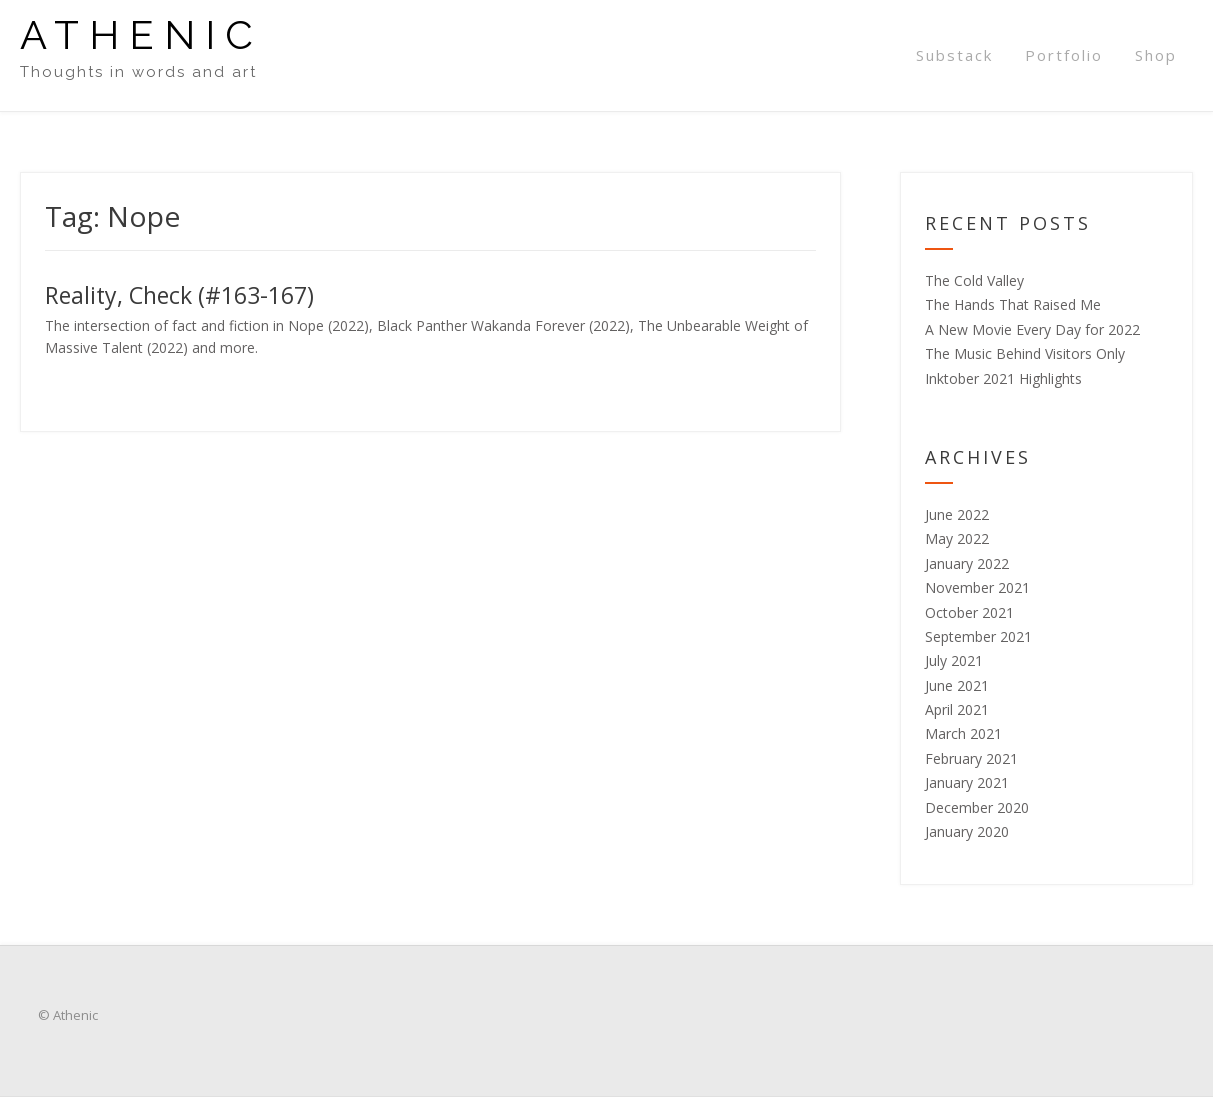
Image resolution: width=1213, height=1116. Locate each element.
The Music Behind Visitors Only (1025, 353)
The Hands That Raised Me (1013, 304)
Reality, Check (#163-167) (179, 295)
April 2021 (957, 709)
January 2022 (967, 563)
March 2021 (963, 733)
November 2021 (977, 587)
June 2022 (957, 514)
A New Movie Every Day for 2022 (1032, 329)
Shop (1156, 55)
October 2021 (969, 612)
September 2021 (978, 636)
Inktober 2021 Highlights (1003, 378)
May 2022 (957, 538)
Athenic (141, 35)
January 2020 (967, 831)
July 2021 (954, 660)
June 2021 (957, 685)
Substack (954, 55)
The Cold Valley (974, 280)
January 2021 (967, 782)
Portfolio (1064, 55)
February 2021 (971, 758)
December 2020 (977, 807)
